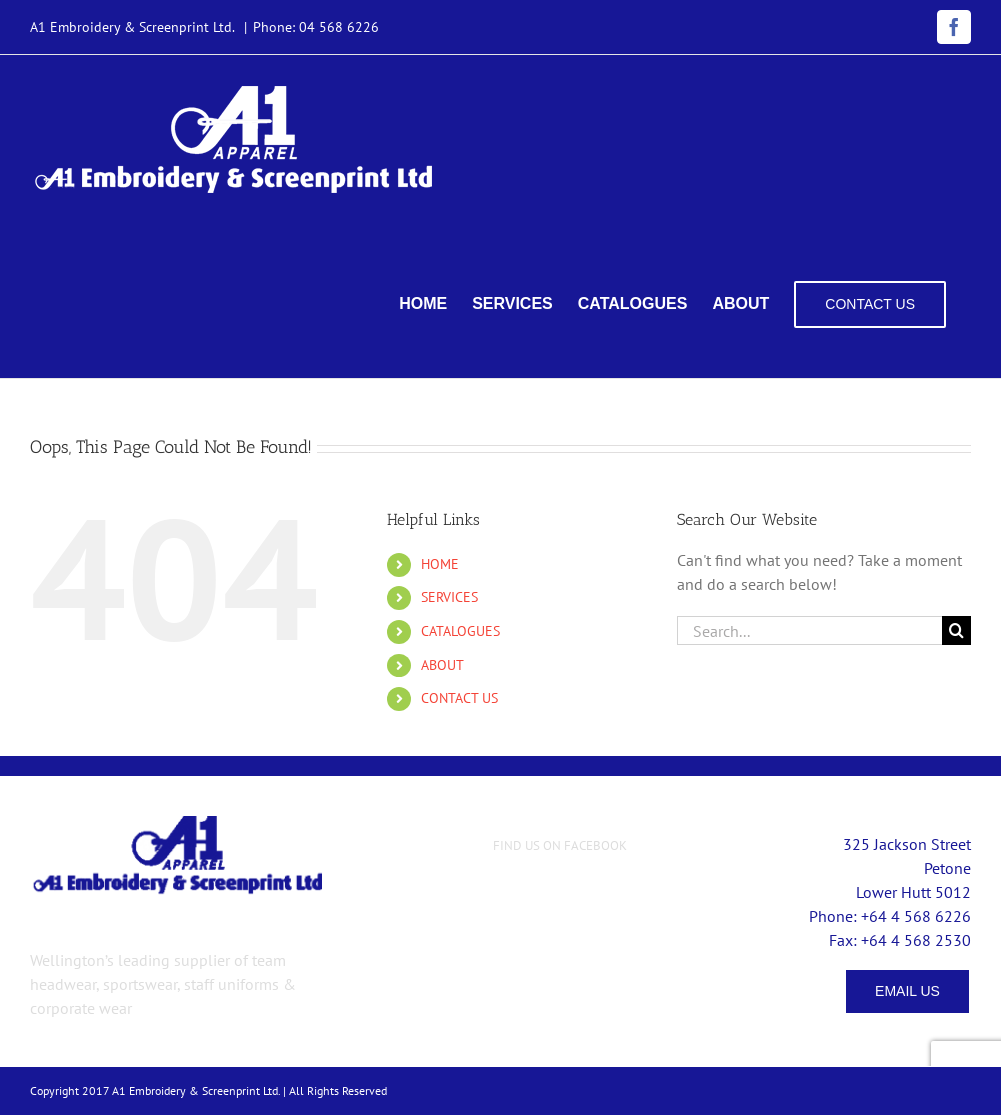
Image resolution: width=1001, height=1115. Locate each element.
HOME (440, 564)
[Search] (956, 630)
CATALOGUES (460, 631)
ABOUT (442, 665)
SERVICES (449, 597)
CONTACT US (459, 698)
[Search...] (809, 630)
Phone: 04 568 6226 (316, 27)
